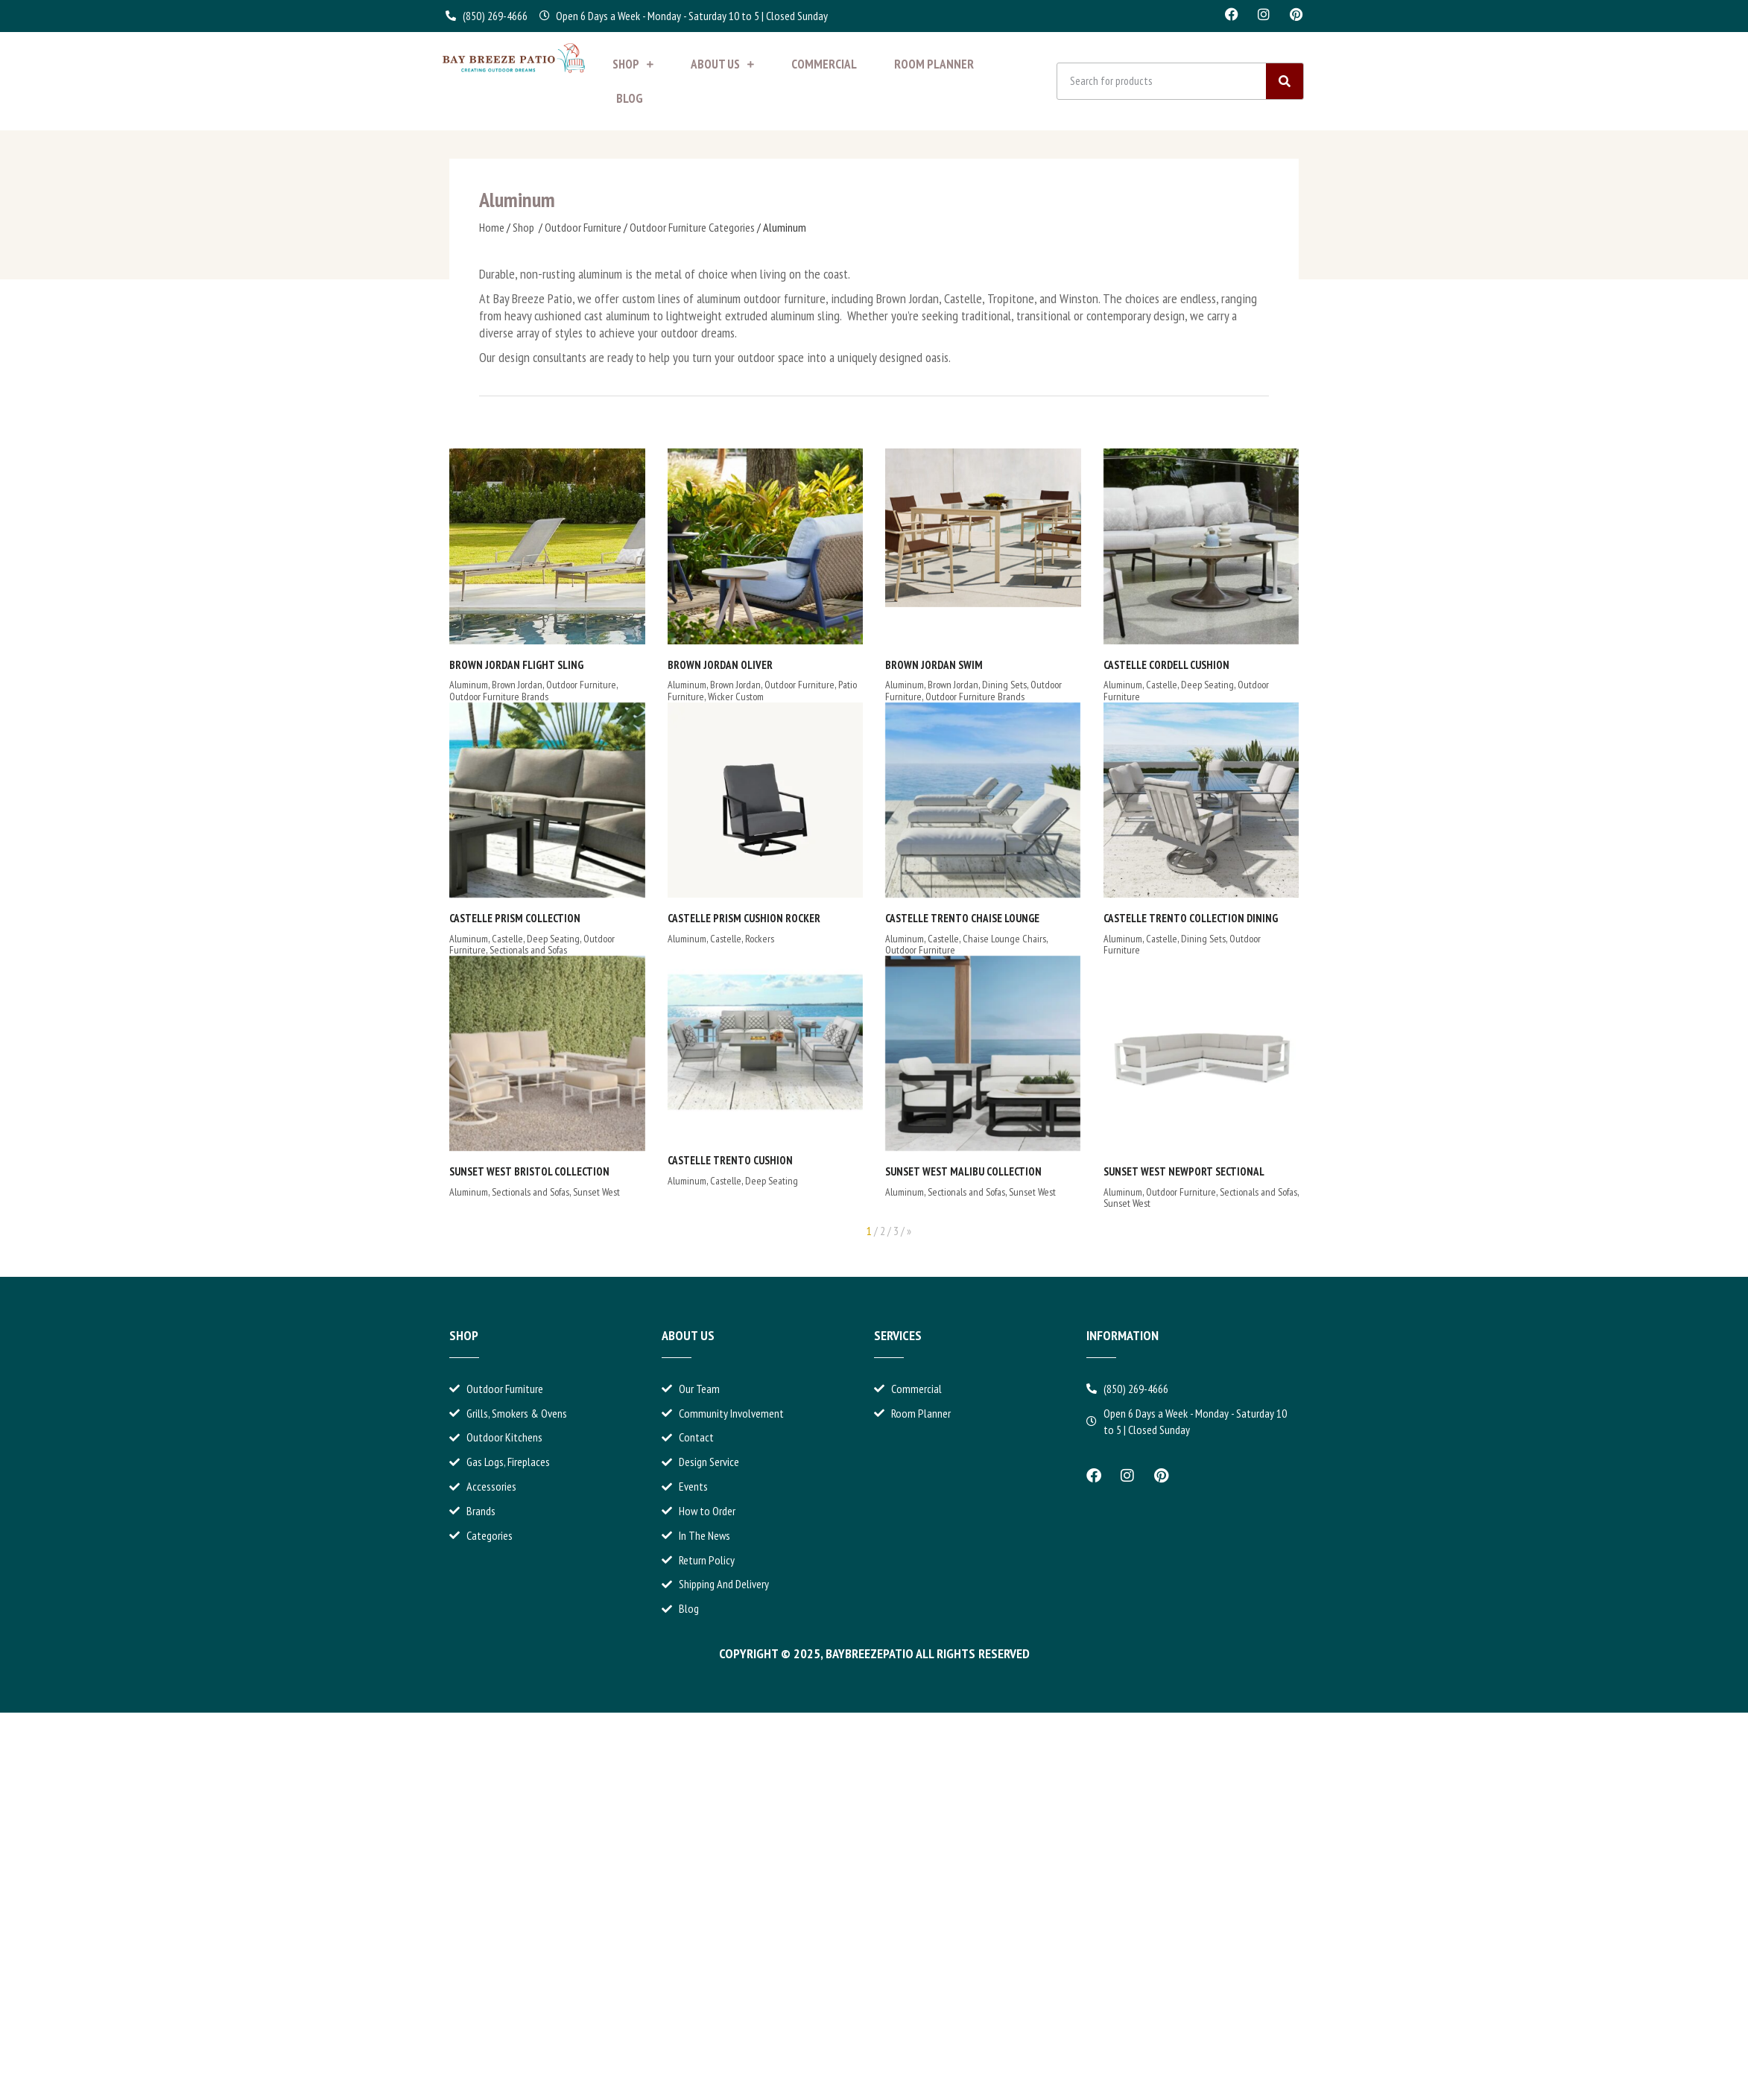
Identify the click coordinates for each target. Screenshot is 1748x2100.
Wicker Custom (703, 696)
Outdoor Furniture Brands (498, 696)
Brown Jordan (517, 684)
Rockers (726, 938)
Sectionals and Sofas (528, 950)
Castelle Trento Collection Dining (938, 928)
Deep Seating (1110, 684)
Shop (632, 64)
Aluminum (468, 684)
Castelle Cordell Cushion (1070, 665)
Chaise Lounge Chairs (1096, 938)
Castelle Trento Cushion (697, 1160)
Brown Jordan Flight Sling (516, 665)
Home (491, 227)
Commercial (824, 64)
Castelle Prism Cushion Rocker (711, 918)
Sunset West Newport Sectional (931, 1192)
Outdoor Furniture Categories (692, 227)
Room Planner (934, 64)
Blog (629, 98)
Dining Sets (940, 684)
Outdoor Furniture (583, 227)
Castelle (1064, 684)
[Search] (1284, 81)
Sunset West (596, 1192)
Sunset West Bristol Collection (529, 1171)
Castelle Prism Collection (514, 918)
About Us (722, 64)
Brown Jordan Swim (870, 665)
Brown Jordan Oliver (687, 665)
